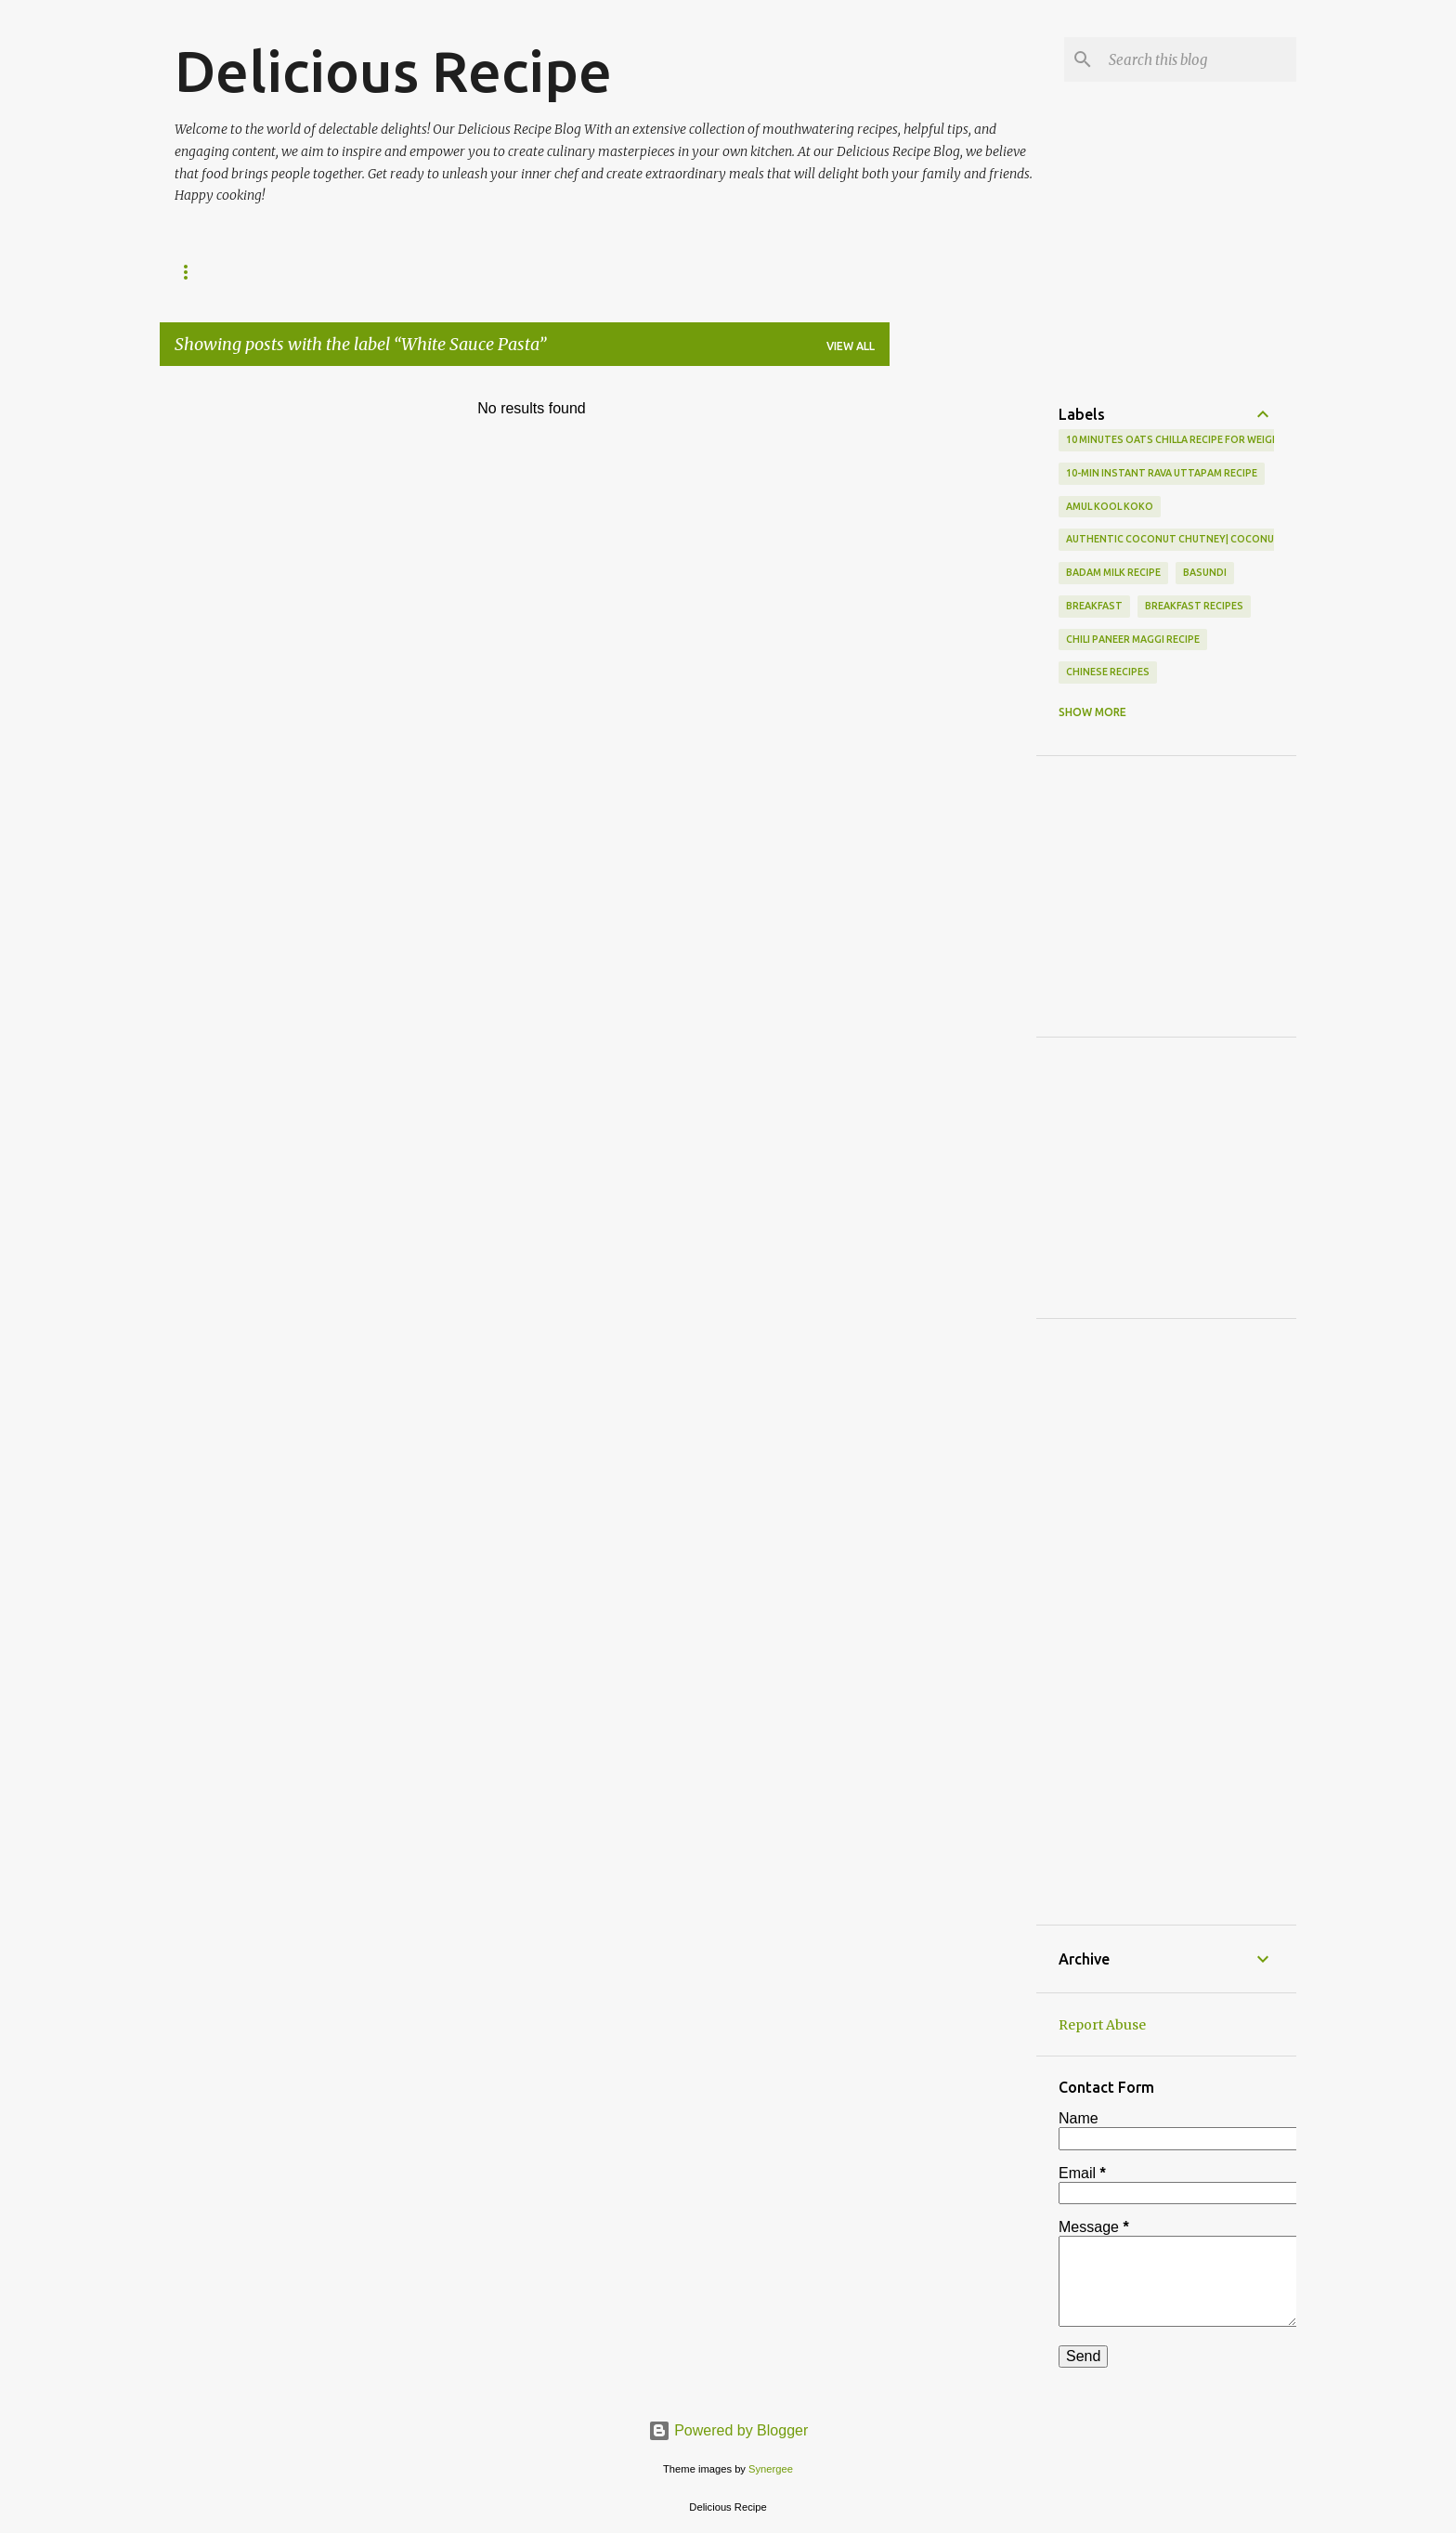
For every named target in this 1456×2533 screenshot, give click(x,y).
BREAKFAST (371, 272)
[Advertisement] (1012, 409)
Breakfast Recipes (1194, 605)
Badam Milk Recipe (1113, 572)
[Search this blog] (1198, 59)
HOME (192, 272)
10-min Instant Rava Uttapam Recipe (1161, 472)
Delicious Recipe (393, 70)
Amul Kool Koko (1109, 506)
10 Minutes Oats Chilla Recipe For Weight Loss (1190, 439)
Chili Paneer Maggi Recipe (1133, 639)
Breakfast (1094, 605)
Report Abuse (1102, 2025)
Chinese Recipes (1108, 671)
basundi (1205, 572)
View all (850, 346)
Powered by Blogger (728, 2430)
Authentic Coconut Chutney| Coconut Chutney (1198, 538)
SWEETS (274, 272)
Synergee (770, 2468)
